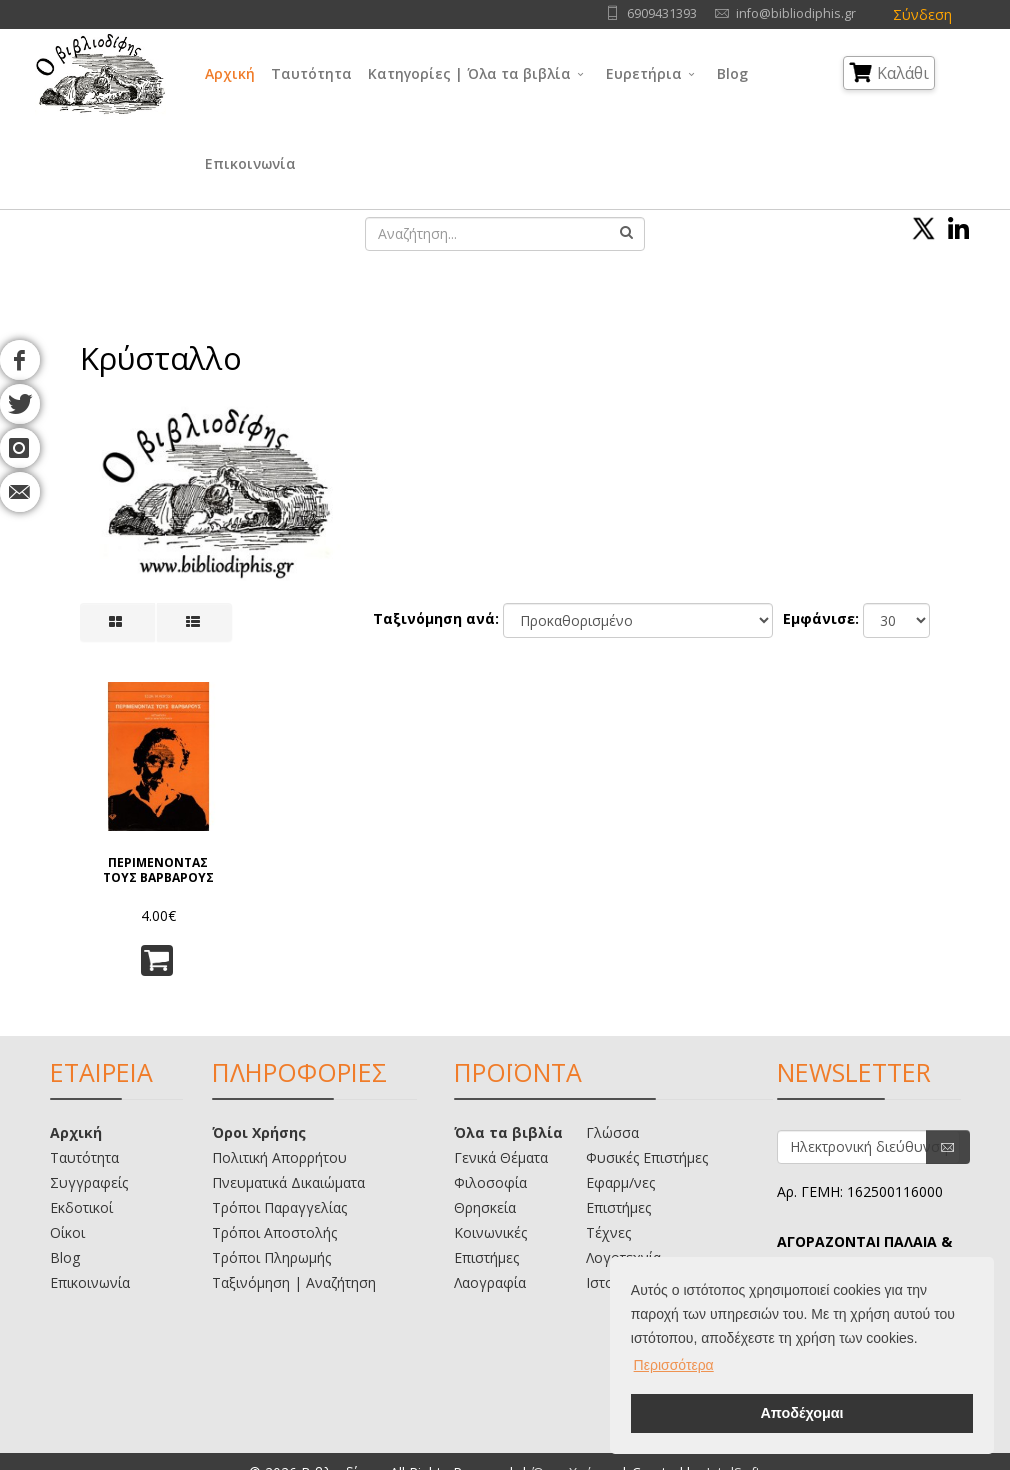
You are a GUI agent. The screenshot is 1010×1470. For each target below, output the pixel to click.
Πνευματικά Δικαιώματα (288, 1168)
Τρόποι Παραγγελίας (279, 1193)
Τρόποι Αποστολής (274, 1218)
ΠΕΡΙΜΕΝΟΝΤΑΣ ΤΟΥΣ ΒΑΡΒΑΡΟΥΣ (143, 848)
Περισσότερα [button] (674, 1365)
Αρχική (230, 73)
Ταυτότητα (311, 73)
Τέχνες (608, 1218)
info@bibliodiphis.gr (796, 13)
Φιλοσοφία (490, 1168)
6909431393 (662, 13)
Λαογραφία (490, 1268)
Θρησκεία (485, 1193)
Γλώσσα (612, 1118)
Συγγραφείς (89, 1168)
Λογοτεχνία (623, 1243)
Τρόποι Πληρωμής (271, 1243)
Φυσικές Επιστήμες (647, 1143)
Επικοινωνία (250, 163)
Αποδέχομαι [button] (801, 1413)
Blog (732, 73)
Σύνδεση (922, 14)
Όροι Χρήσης (259, 1118)
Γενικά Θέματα (501, 1143)
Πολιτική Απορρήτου (279, 1143)
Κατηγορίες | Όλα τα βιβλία (469, 73)
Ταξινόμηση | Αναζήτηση (294, 1268)
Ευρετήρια (644, 73)
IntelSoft (733, 1458)
